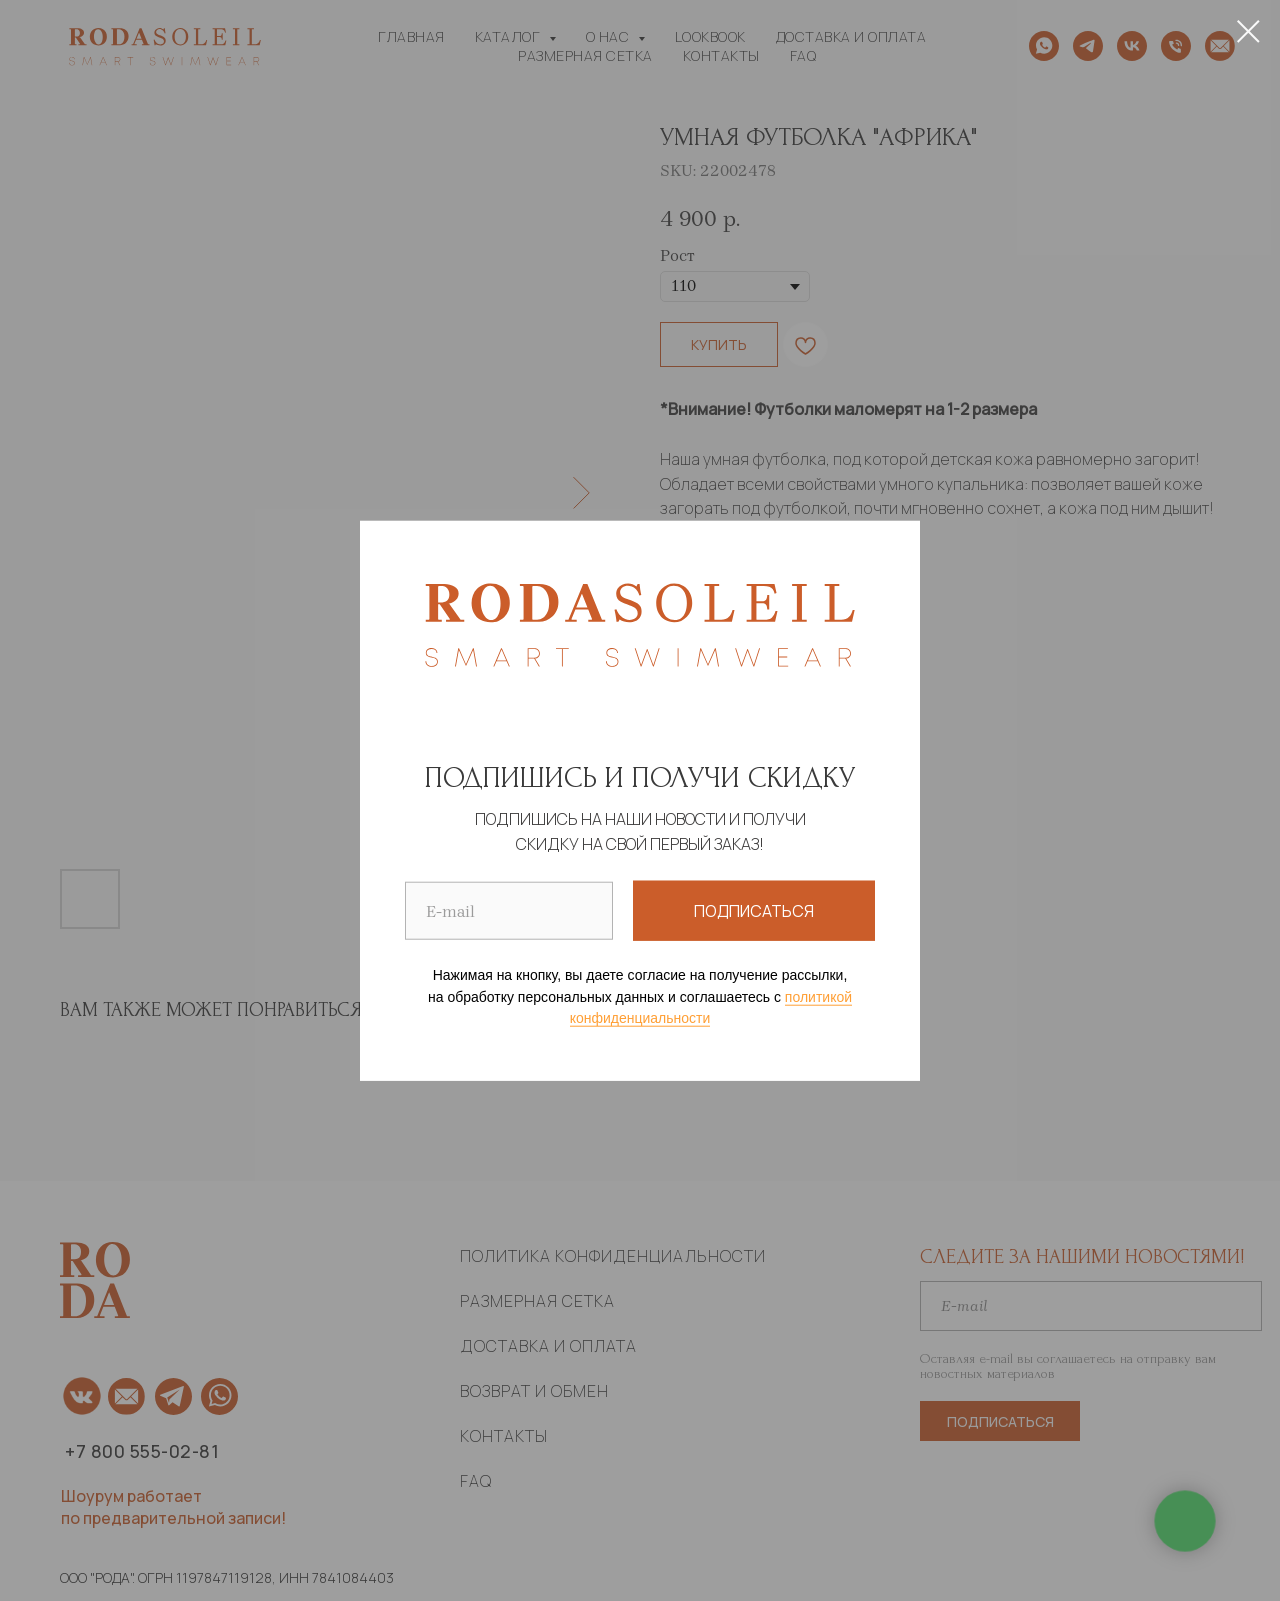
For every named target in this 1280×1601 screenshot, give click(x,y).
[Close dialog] (1248, 31)
